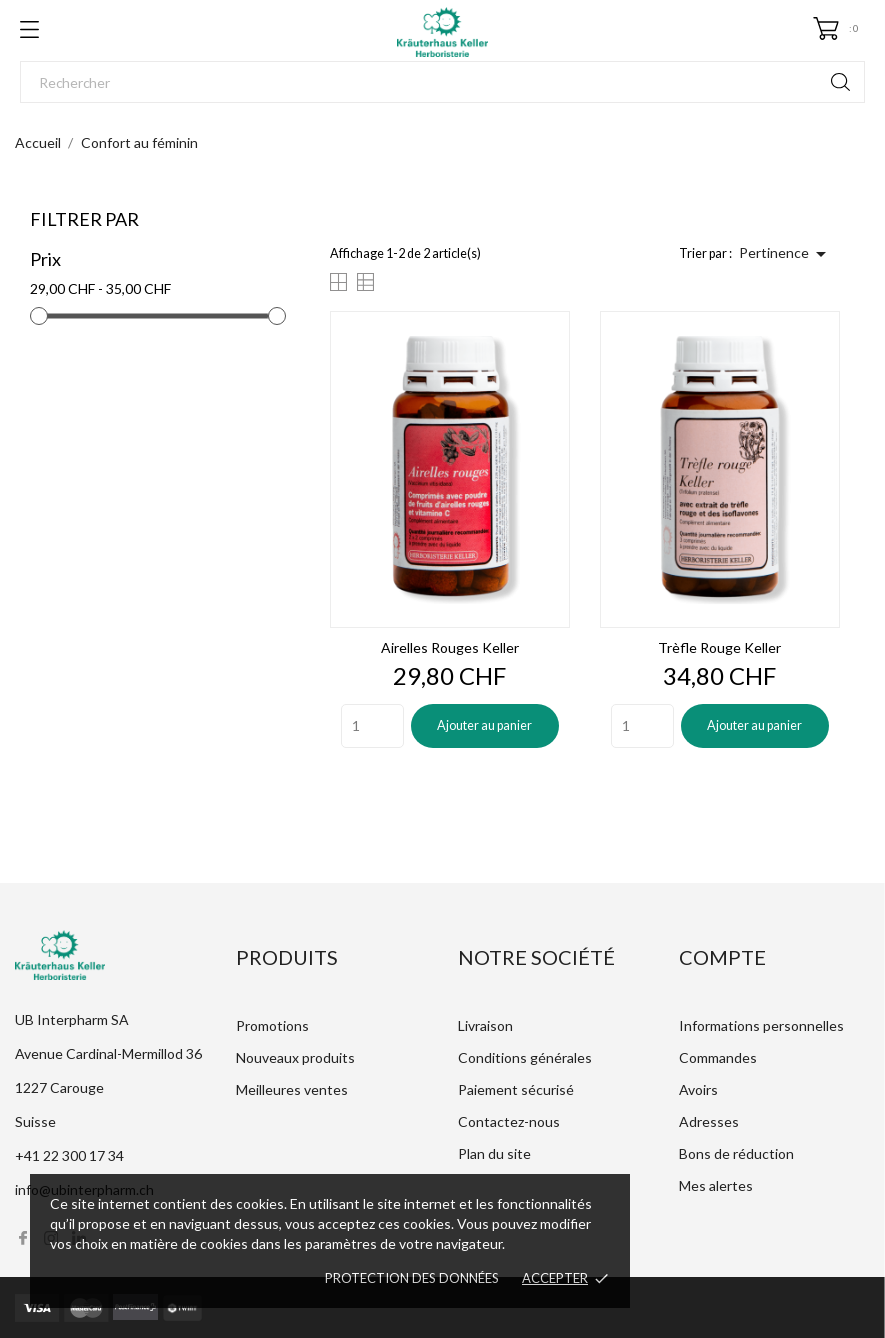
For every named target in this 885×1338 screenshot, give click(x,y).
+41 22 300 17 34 (69, 1155)
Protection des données (412, 1278)
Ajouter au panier (484, 725)
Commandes (718, 1057)
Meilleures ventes (292, 1089)
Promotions (272, 1025)
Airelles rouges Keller (450, 647)
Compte (722, 957)
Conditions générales (525, 1057)
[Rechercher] (442, 82)
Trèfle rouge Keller (719, 647)
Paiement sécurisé (516, 1089)
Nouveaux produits (295, 1057)
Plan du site (494, 1153)
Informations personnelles (761, 1025)
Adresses (709, 1121)
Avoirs (698, 1089)
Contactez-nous (509, 1121)
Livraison (485, 1025)
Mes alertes (716, 1185)
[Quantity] (372, 726)
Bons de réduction (736, 1153)
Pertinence (786, 254)
